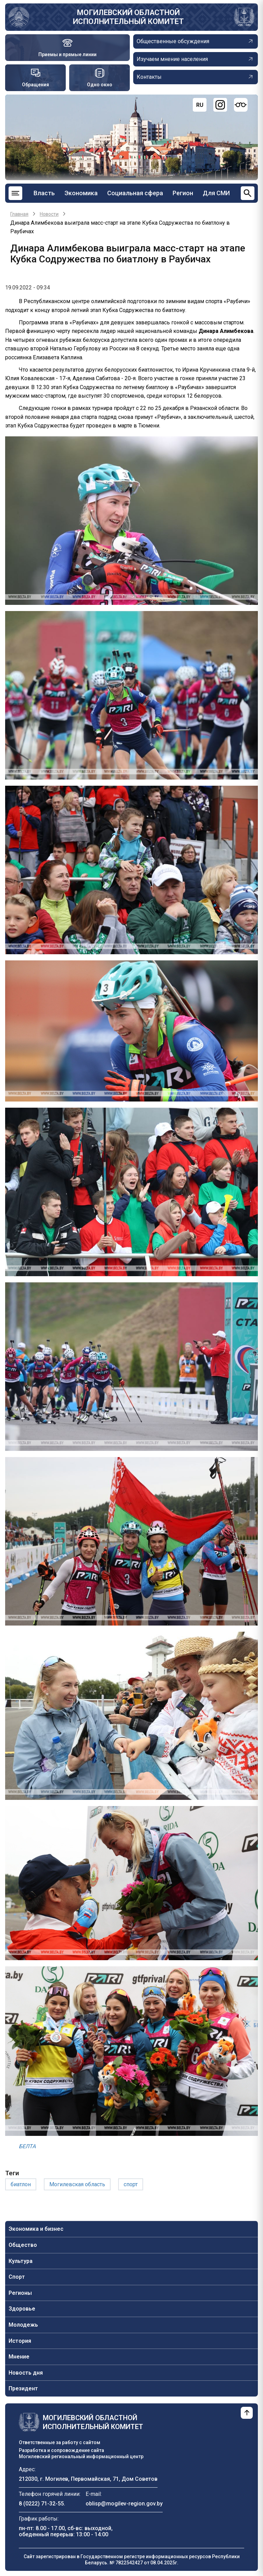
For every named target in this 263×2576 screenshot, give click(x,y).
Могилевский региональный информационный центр (81, 2456)
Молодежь (23, 2325)
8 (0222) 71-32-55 (41, 2503)
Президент (23, 2388)
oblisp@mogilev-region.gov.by (124, 2503)
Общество (23, 2245)
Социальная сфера (135, 193)
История (20, 2341)
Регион (183, 193)
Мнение (19, 2356)
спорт (131, 2184)
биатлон (21, 2184)
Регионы (20, 2293)
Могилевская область (77, 2184)
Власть (44, 193)
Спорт (17, 2277)
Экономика (81, 193)
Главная (19, 214)
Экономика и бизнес (36, 2229)
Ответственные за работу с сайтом (59, 2442)
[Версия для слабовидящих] (241, 105)
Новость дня (26, 2372)
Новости (49, 214)
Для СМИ (216, 193)
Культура (21, 2261)
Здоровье (22, 2308)
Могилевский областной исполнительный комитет (128, 17)
